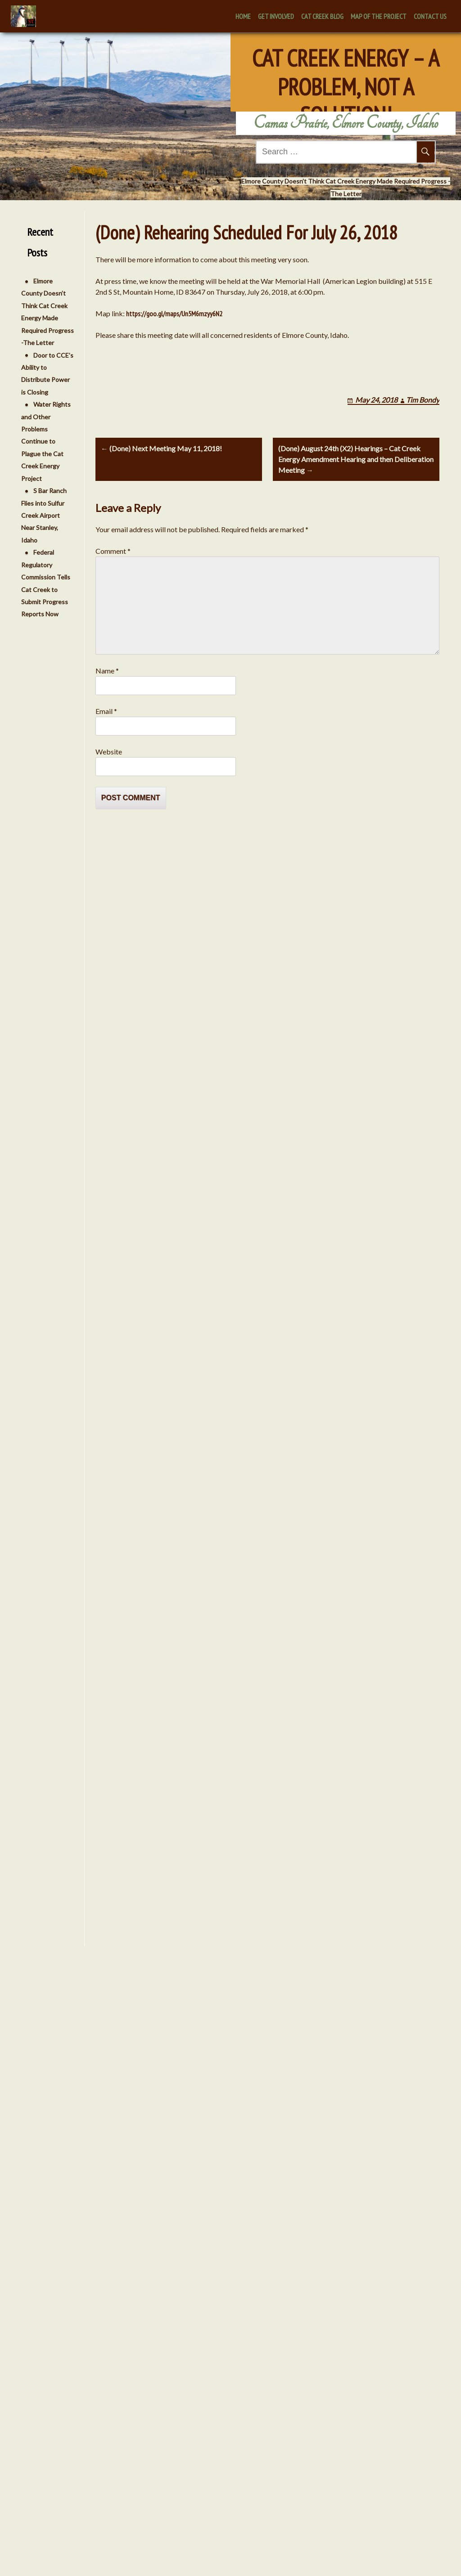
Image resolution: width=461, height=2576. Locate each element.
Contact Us (430, 16)
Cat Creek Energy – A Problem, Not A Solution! (346, 71)
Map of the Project (379, 16)
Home (243, 16)
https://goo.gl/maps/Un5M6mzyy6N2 (174, 313)
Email (106, 711)
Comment (113, 551)
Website (108, 751)
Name (107, 670)
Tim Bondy (422, 399)
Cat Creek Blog (322, 16)
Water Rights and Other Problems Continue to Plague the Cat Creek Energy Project (43, 441)
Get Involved (276, 16)
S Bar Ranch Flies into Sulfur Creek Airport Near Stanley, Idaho (40, 515)
